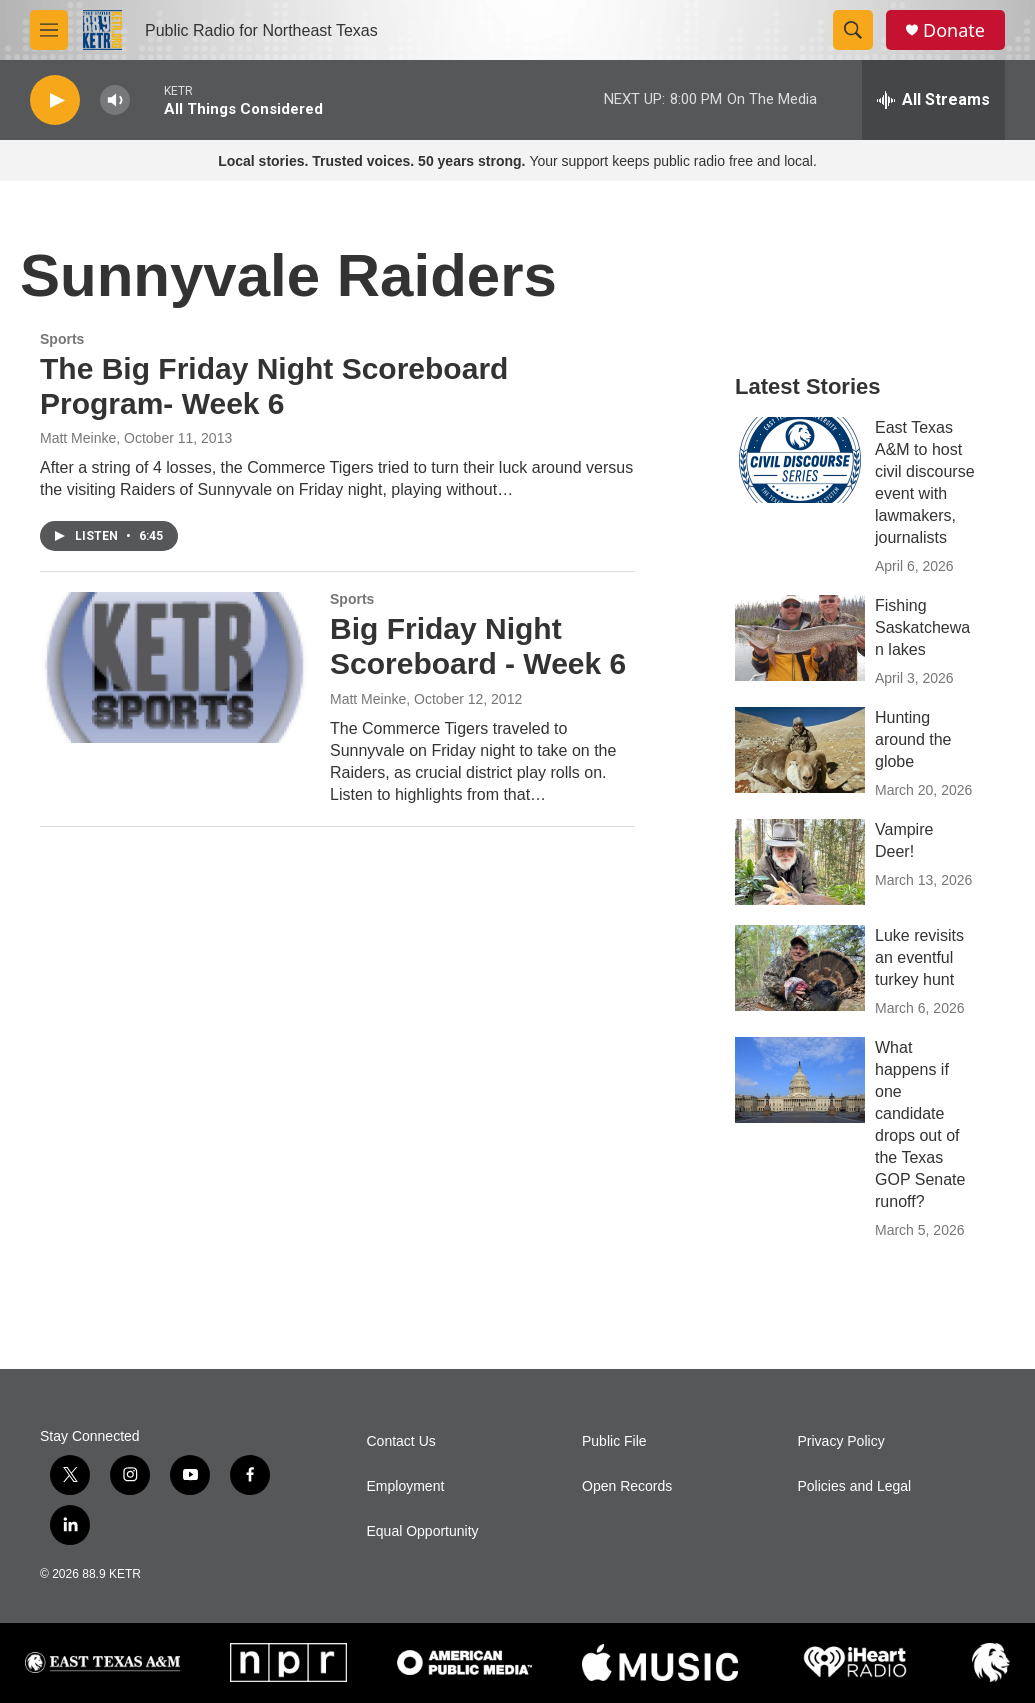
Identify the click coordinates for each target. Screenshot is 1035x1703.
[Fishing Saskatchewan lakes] (800, 638)
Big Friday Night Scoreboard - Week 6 (478, 646)
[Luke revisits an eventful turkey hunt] (800, 968)
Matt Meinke (78, 438)
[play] (55, 100)
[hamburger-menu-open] (49, 30)
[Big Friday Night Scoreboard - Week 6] (175, 667)
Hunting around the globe (913, 739)
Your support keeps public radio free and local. (517, 161)
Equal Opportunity (423, 1531)
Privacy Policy (841, 1441)
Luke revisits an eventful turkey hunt (919, 957)
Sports (62, 339)
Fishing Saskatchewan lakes (922, 627)
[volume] (115, 100)
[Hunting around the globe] (800, 750)
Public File (614, 1441)
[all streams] (933, 100)
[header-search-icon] (853, 30)
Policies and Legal (855, 1486)
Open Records (627, 1486)
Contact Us (401, 1441)
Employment (406, 1486)
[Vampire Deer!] (800, 862)
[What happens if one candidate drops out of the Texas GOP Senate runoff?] (800, 1080)
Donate (954, 30)
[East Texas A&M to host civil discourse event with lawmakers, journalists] (800, 460)
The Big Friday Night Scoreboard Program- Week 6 (274, 386)
